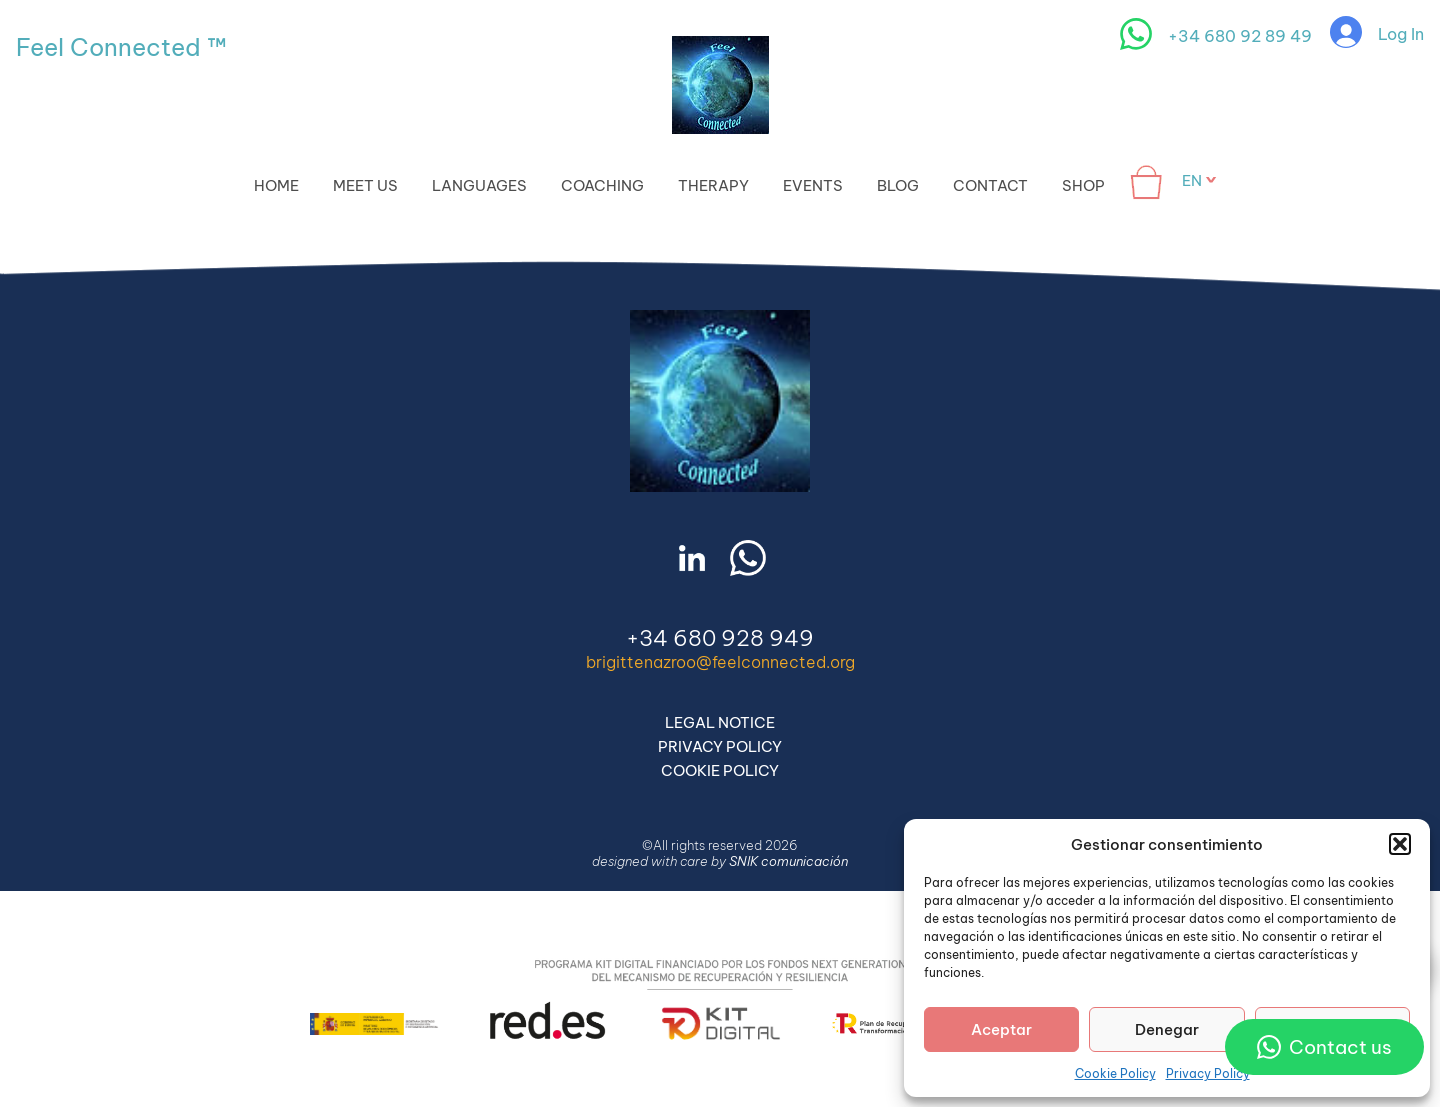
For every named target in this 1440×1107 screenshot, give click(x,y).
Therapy (713, 185)
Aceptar (1001, 1029)
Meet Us (365, 185)
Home (276, 185)
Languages (479, 185)
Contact (990, 185)
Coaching (602, 185)
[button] (1400, 844)
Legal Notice (720, 722)
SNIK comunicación (788, 861)
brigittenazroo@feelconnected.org (720, 662)
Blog (898, 185)
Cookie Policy (1115, 1073)
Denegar (1167, 1029)
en (1192, 180)
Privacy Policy (1208, 1073)
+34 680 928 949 (720, 638)
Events (813, 185)
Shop (1083, 185)
